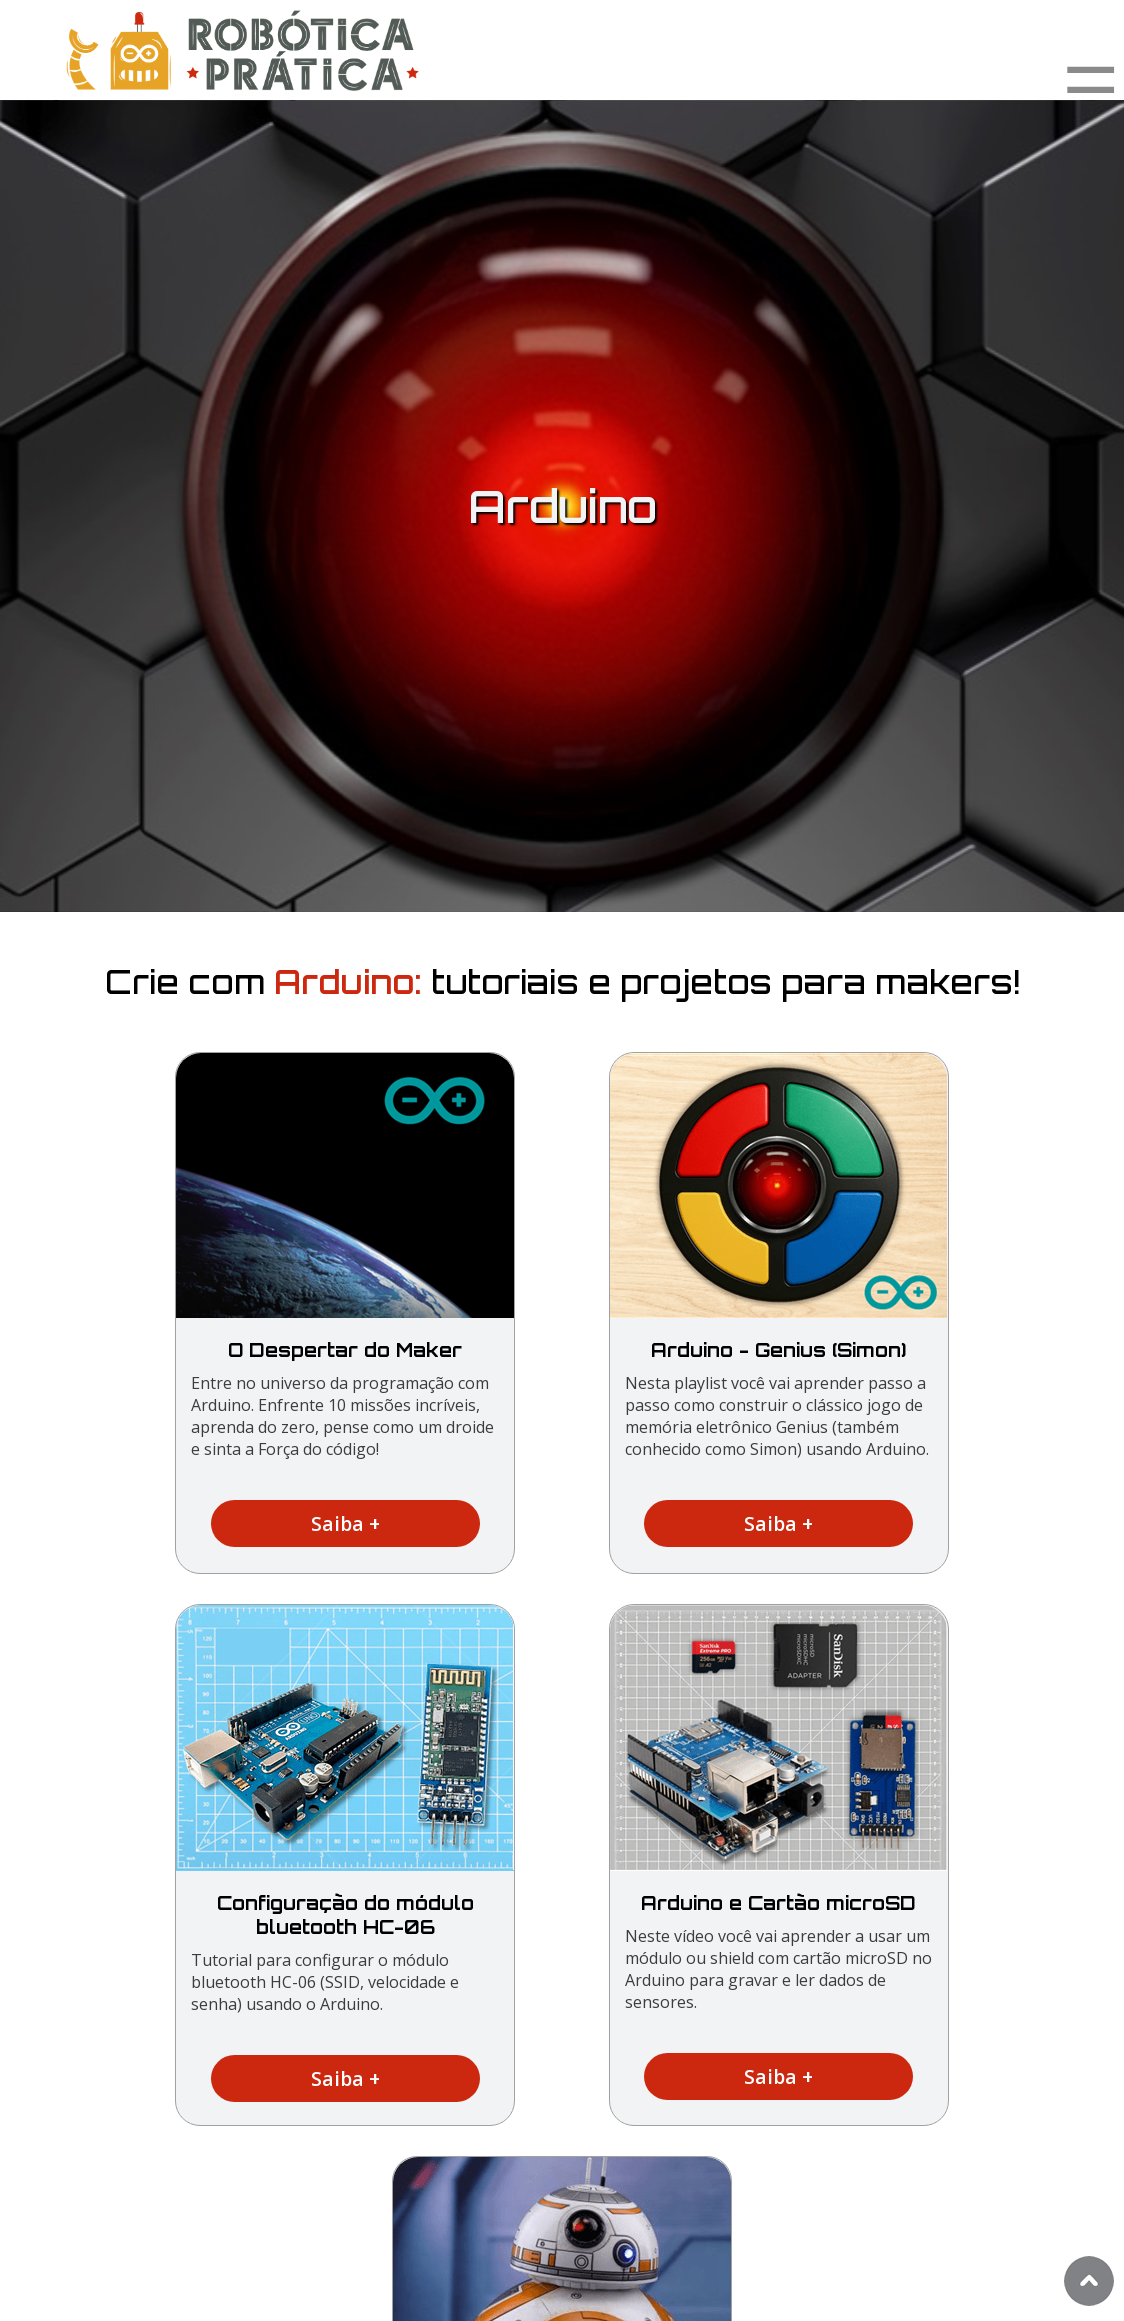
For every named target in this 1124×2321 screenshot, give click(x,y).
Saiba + (345, 1523)
